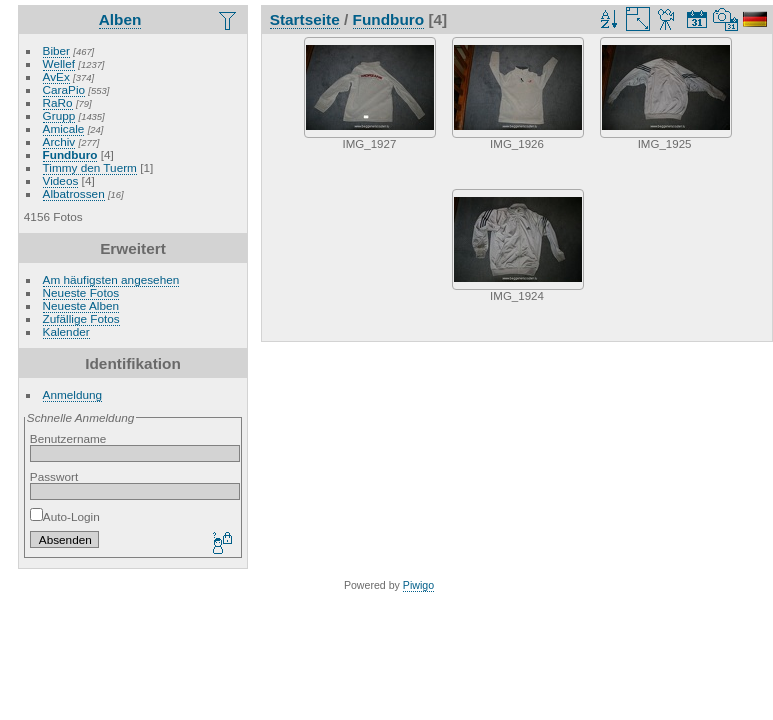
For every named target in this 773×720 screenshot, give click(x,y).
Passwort (54, 476)
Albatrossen (74, 193)
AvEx (56, 76)
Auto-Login (65, 516)
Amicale (64, 128)
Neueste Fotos (81, 292)
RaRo (58, 102)
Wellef (59, 63)
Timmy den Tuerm (90, 167)
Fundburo (70, 154)
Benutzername (68, 438)
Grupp (59, 115)
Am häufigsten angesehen (111, 279)
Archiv (59, 141)
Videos (61, 180)
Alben (120, 19)
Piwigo (418, 585)
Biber (56, 50)
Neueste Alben (81, 305)
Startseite (305, 19)
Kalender (66, 331)
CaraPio (64, 89)
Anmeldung (73, 394)
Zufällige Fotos (81, 318)
